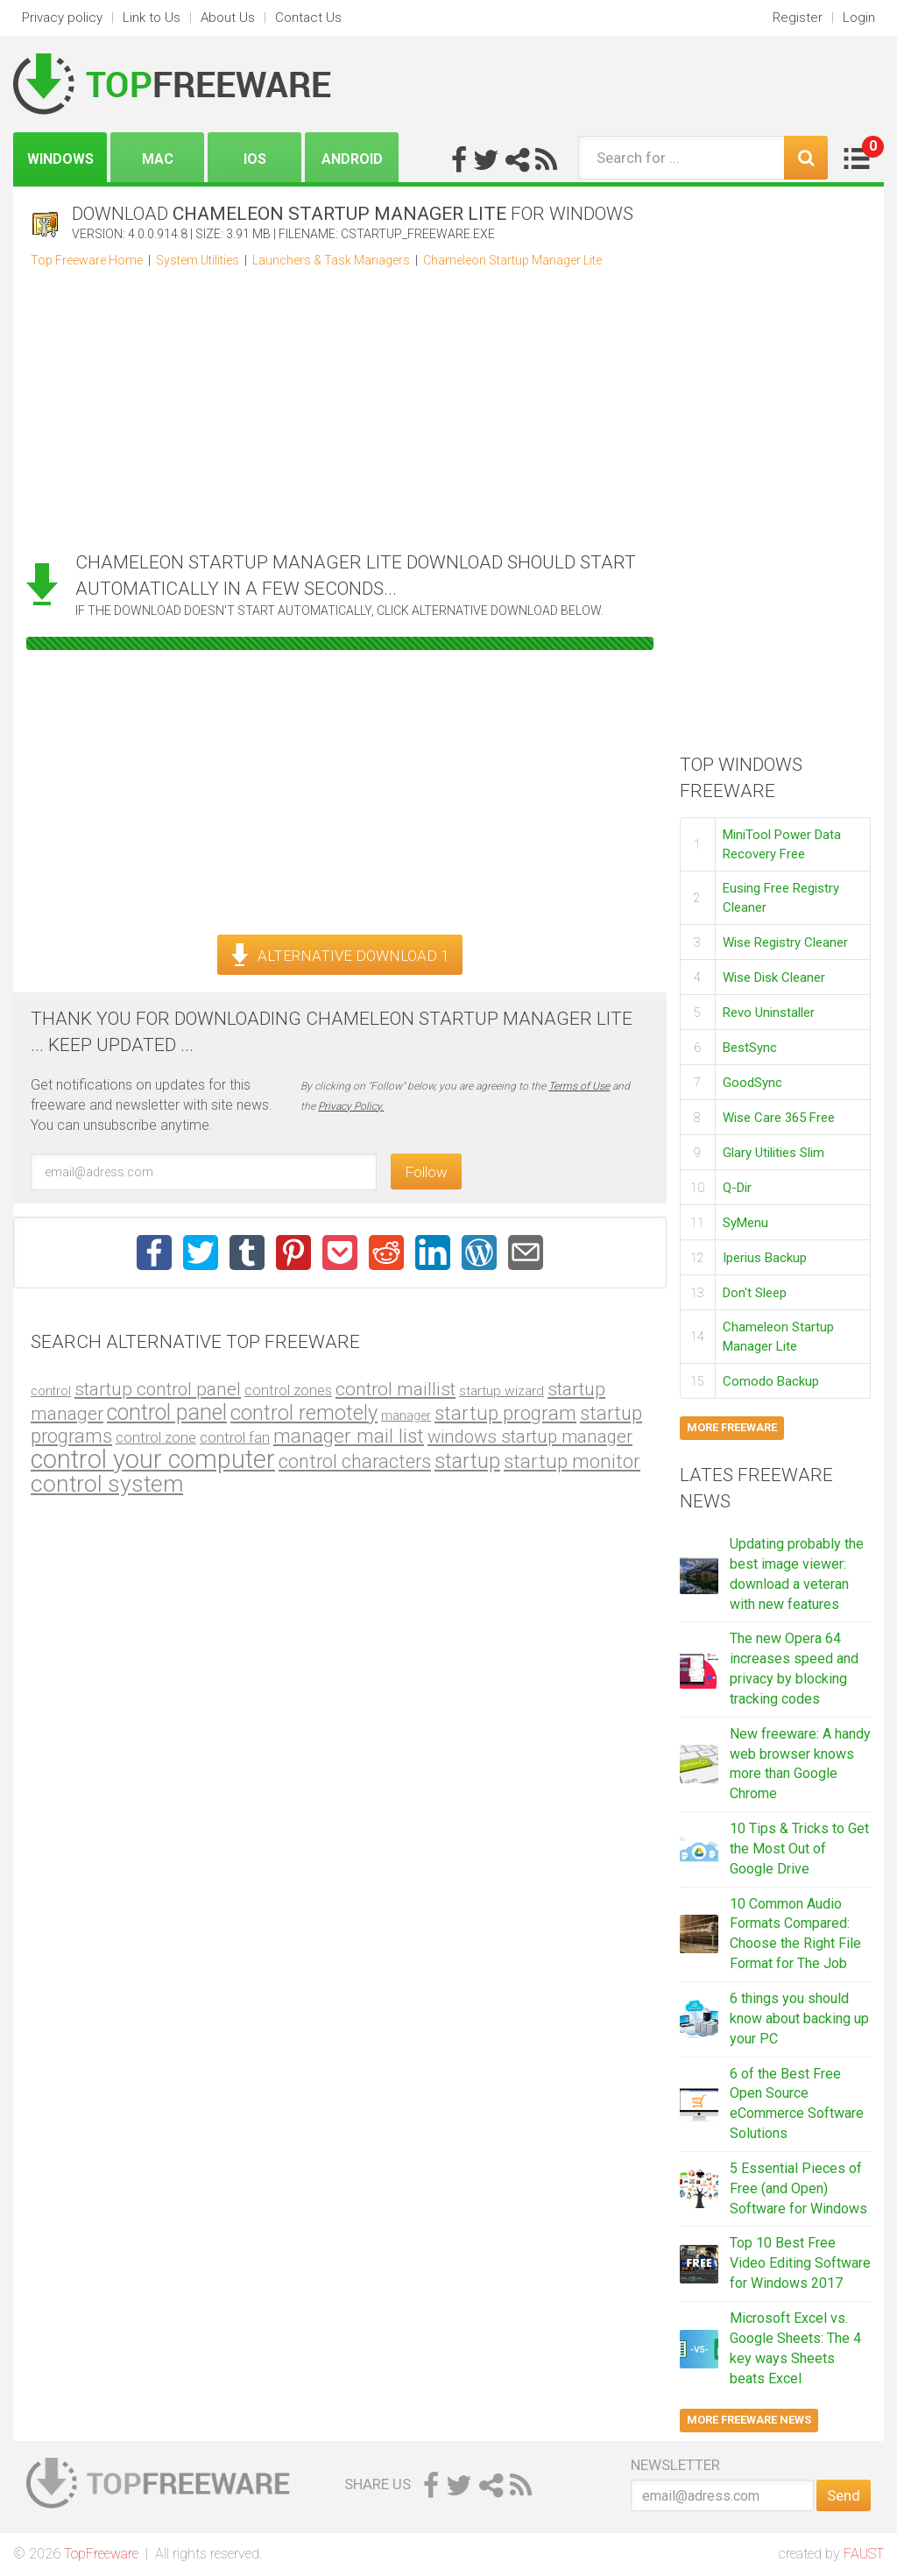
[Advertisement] (339, 404)
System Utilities (197, 260)
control (51, 1391)
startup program (505, 1412)
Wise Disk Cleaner (774, 977)
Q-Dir (737, 1188)
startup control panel (157, 1389)
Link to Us (151, 17)
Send (843, 2495)
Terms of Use (579, 1086)
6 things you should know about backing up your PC (799, 2018)
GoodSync (752, 1082)
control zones (288, 1390)
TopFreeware (101, 2553)
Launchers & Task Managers (331, 260)
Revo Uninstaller (769, 1012)
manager (406, 1415)
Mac (157, 159)
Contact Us (308, 17)
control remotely (304, 1413)
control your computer (153, 1459)
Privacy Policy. (351, 1106)
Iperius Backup (765, 1258)
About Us (228, 17)
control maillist (395, 1389)
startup (467, 1461)
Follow (426, 1172)
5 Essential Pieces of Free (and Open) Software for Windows (798, 2188)
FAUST (864, 2553)
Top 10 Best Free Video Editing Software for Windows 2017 (800, 2262)
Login (859, 17)
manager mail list (348, 1436)
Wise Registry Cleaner (785, 942)
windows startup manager (529, 1436)
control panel (167, 1412)
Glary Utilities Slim (773, 1153)
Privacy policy (62, 17)
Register (798, 17)
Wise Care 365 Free (779, 1118)
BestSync (750, 1047)
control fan (235, 1437)
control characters (355, 1461)
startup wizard (501, 1391)
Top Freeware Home (87, 260)
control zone (156, 1437)
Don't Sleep (755, 1293)
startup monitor (572, 1461)
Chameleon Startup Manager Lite (512, 260)
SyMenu (745, 1223)
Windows (60, 159)
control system (107, 1484)
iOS (255, 159)
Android (352, 159)
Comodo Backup (771, 1381)
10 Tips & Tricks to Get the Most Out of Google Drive (799, 1848)
